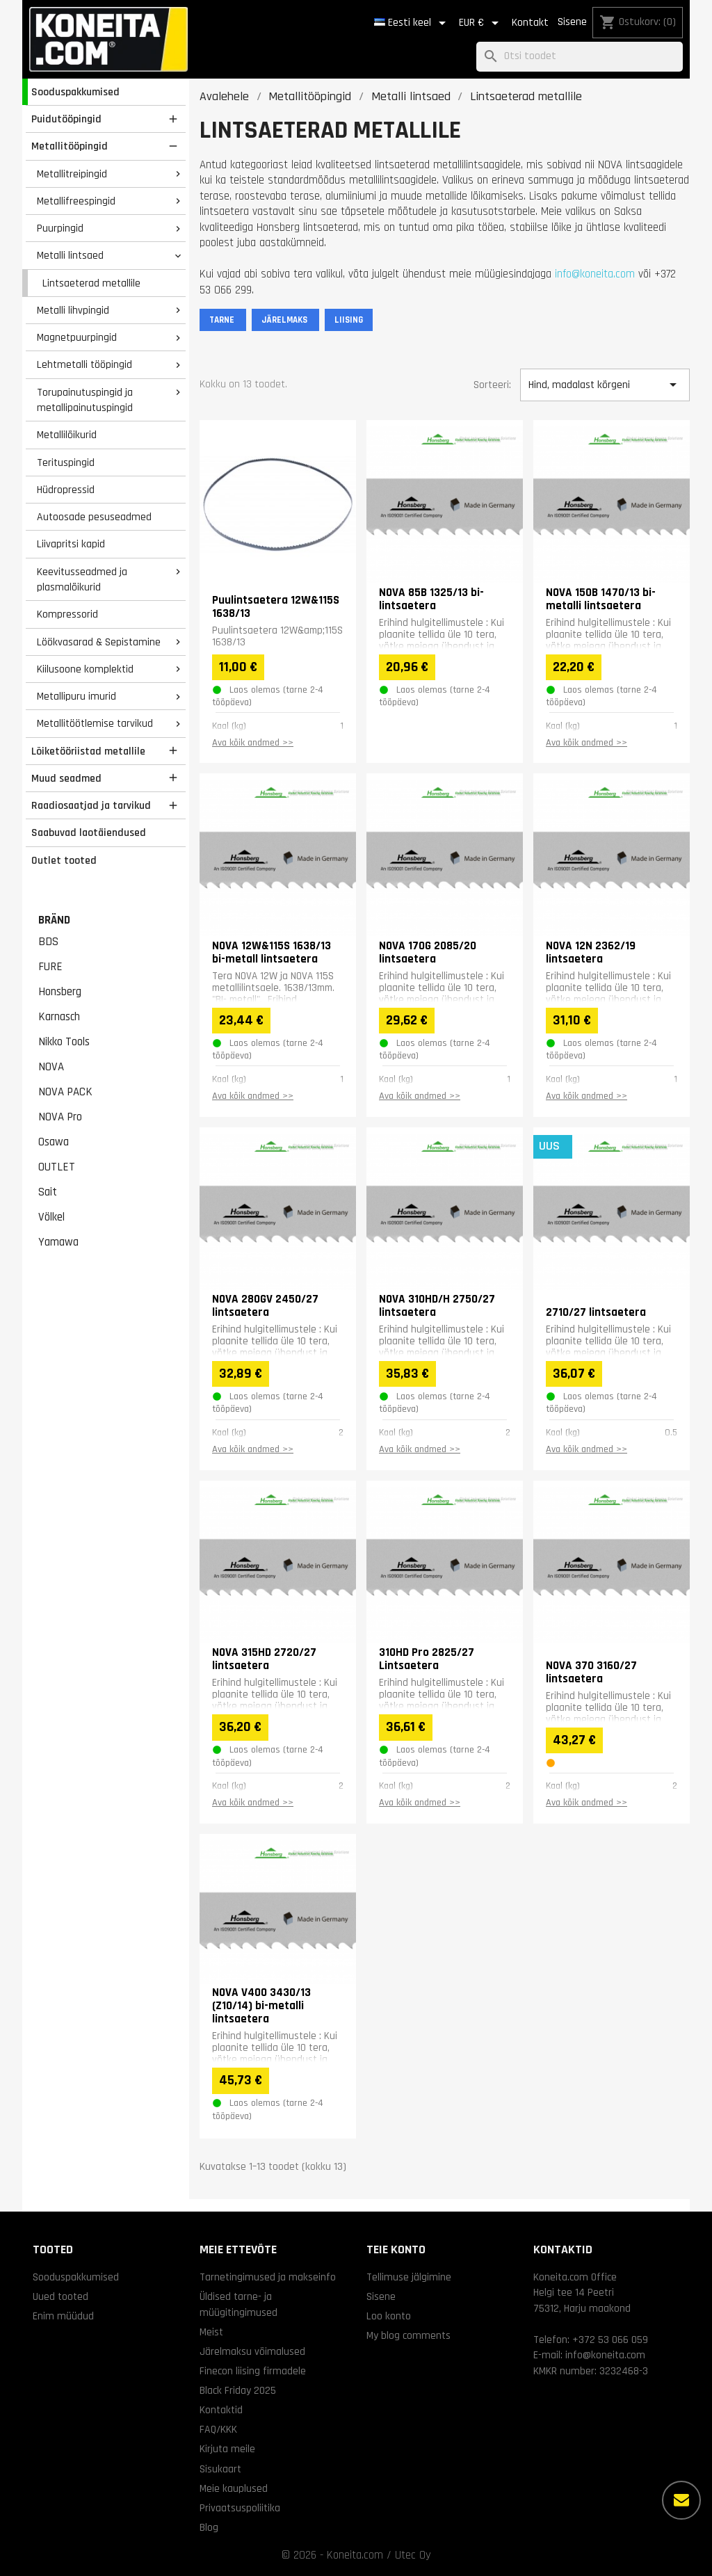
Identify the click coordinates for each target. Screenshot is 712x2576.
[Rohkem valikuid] (681, 2500)
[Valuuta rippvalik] (481, 23)
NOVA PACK (65, 1092)
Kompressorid (67, 614)
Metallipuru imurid (76, 696)
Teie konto (396, 2249)
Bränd (54, 920)
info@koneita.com (595, 274)
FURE (50, 966)
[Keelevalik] (412, 23)
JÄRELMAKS (285, 319)
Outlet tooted (64, 860)
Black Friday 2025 (238, 2390)
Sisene (572, 22)
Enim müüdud (63, 2316)
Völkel (51, 1217)
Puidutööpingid (66, 119)
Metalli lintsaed (70, 255)
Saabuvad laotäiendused (88, 832)
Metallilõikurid (67, 435)
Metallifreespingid (76, 201)
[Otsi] (579, 57)
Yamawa (58, 1242)
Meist (211, 2332)
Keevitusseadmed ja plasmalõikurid (82, 580)
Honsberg (59, 991)
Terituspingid (66, 462)
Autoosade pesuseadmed (94, 517)
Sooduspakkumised (75, 92)
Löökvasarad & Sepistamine (99, 642)
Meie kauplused (234, 2488)
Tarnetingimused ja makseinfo (268, 2277)
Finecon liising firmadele (253, 2371)
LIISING (348, 319)
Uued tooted (60, 2296)
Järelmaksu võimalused (252, 2351)
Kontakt (530, 22)
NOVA (51, 1066)
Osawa (53, 1142)
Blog (209, 2527)
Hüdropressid (66, 490)
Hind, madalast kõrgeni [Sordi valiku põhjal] (604, 384)
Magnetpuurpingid (77, 337)
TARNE (222, 319)
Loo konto (388, 2316)
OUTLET (56, 1167)
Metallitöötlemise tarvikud (95, 723)
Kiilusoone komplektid (85, 669)
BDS (48, 941)
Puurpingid (60, 228)
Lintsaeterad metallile (91, 283)
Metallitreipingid (72, 174)
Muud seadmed (66, 778)
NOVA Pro (60, 1117)
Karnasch (59, 1016)
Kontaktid (221, 2410)
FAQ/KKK (218, 2429)
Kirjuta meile (227, 2449)
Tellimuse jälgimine (408, 2277)
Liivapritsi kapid (71, 544)
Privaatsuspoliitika (240, 2508)
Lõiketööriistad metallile (88, 751)
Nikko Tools (64, 1041)
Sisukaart (220, 2469)
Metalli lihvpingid (73, 310)
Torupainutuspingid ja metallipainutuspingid (85, 400)
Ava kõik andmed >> (252, 742)
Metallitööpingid (69, 146)
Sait (47, 1192)
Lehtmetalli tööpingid (84, 364)
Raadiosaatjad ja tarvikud (91, 805)
